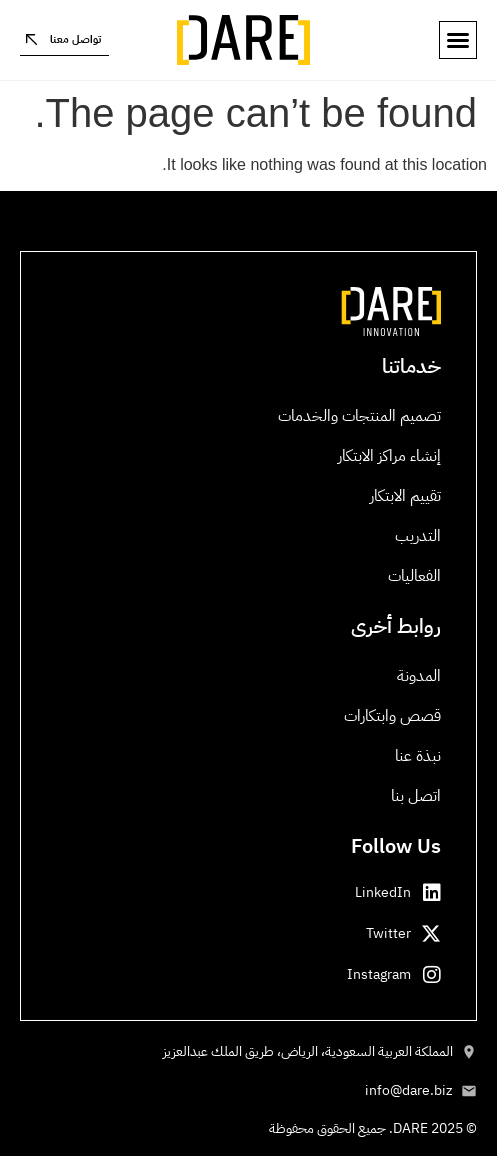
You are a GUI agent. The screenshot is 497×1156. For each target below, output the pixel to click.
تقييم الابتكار (405, 496)
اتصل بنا (416, 796)
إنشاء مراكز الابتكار (389, 456)
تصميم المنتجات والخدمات (359, 416)
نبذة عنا (418, 756)
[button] (458, 40)
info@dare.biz (409, 1090)
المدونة (419, 676)
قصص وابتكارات (392, 716)
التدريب (418, 536)
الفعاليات (414, 576)
